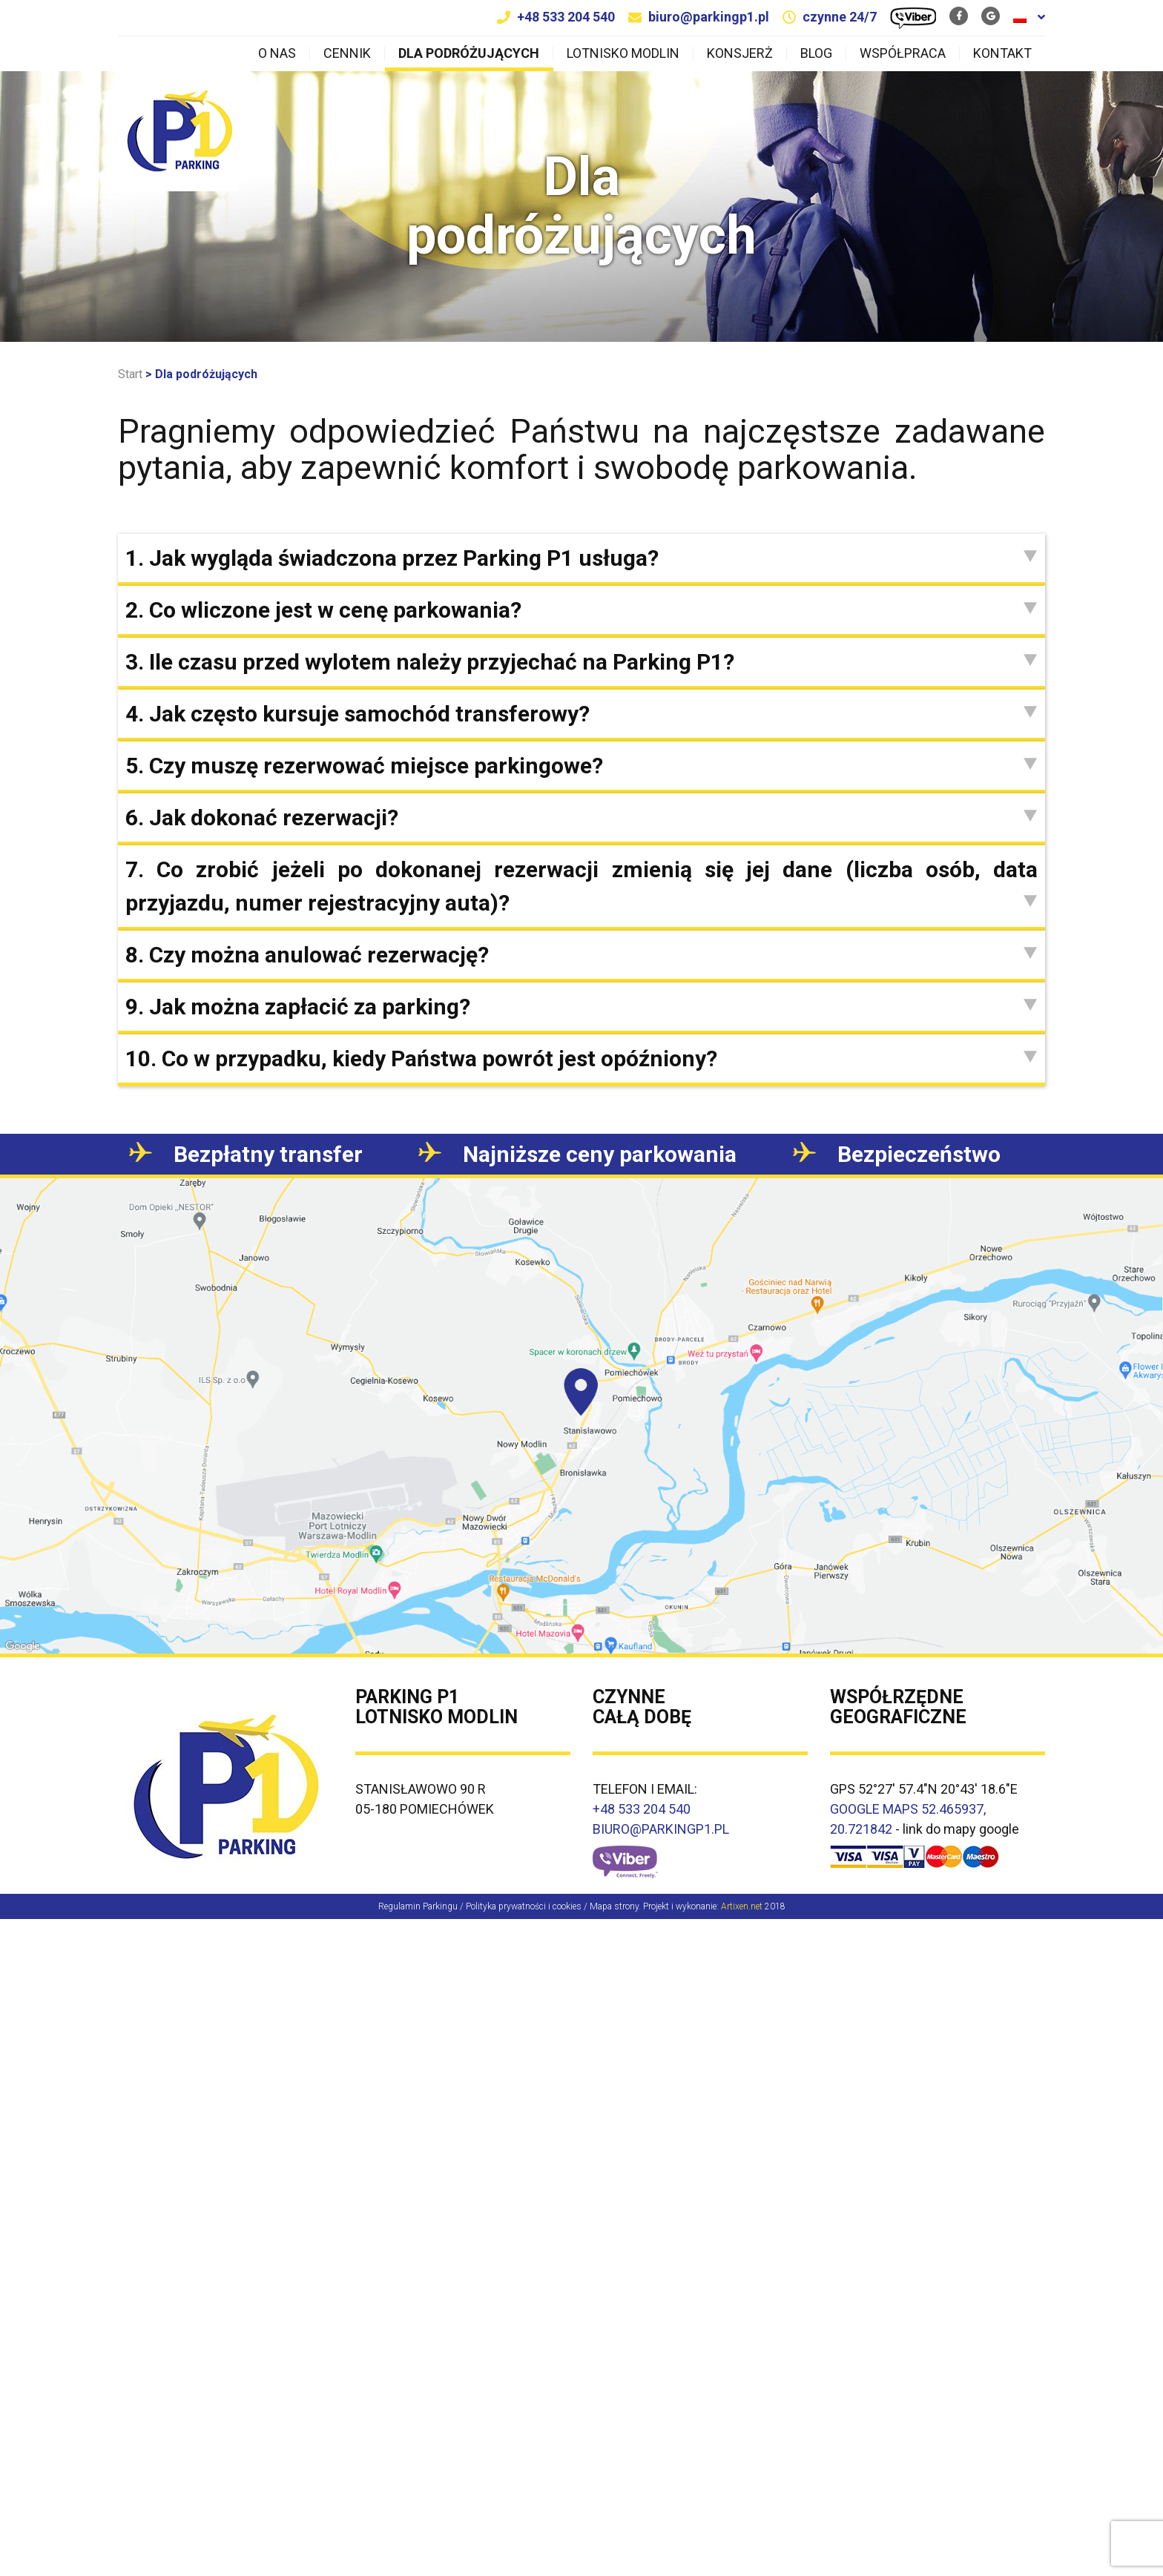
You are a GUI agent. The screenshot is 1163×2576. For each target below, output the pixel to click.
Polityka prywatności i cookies (524, 1906)
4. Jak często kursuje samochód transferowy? (581, 713)
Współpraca (903, 53)
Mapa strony (614, 1906)
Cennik (347, 53)
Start (130, 374)
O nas (277, 53)
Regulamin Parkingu (418, 1906)
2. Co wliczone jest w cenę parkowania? (581, 610)
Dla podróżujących (468, 53)
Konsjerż (740, 53)
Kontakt (1002, 53)
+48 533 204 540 (566, 16)
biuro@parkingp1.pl (708, 16)
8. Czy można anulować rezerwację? (581, 954)
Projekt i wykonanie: (702, 1906)
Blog (816, 53)
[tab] (581, 558)
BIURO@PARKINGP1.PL (661, 1829)
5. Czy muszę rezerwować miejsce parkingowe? (581, 765)
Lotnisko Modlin (623, 53)
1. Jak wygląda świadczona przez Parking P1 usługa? (581, 558)
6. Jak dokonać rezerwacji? (581, 817)
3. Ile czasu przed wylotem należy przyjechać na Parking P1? (581, 661)
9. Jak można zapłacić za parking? (581, 1006)
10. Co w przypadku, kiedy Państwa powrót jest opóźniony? (581, 1058)
